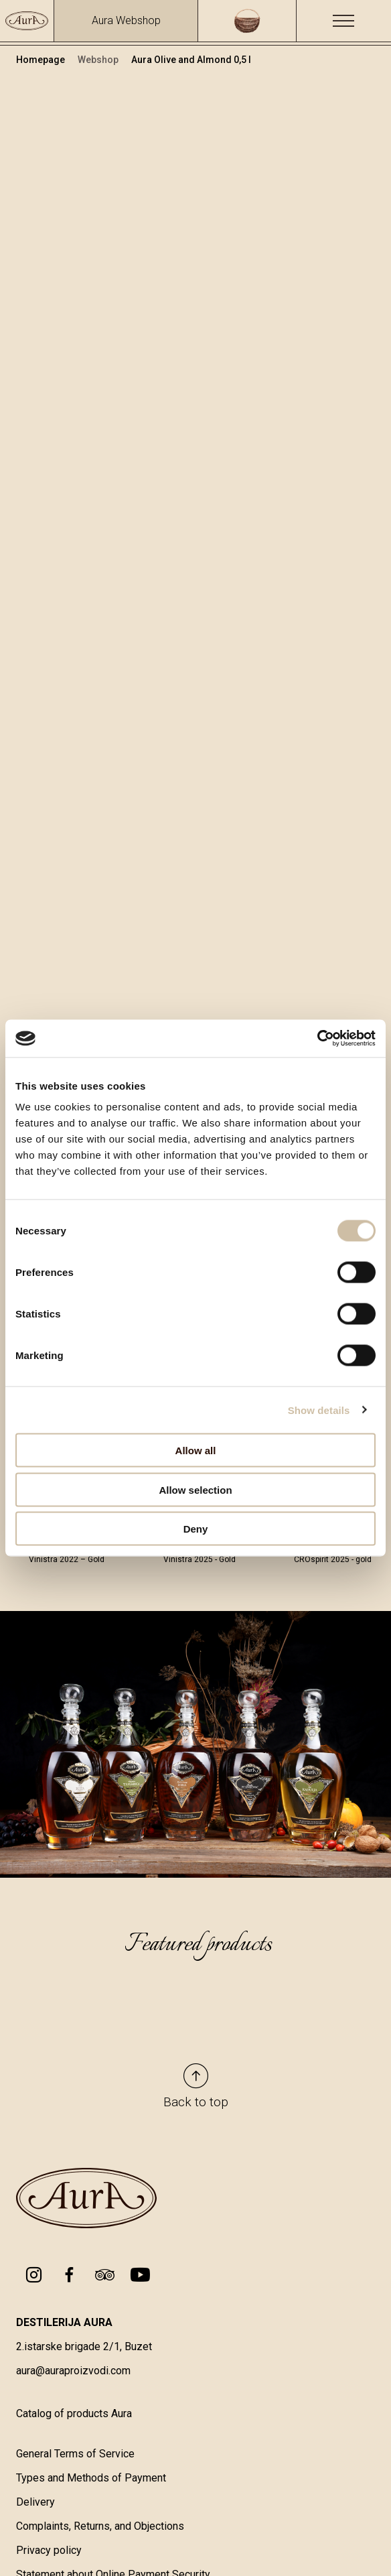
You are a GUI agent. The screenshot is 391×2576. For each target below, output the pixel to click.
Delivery (35, 2502)
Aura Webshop (126, 20)
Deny (195, 1529)
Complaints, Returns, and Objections (100, 2526)
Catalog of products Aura (74, 2413)
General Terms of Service (75, 2453)
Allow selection (195, 1489)
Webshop (99, 59)
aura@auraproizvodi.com (73, 2370)
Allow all (195, 1450)
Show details (319, 1409)
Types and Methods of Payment (91, 2477)
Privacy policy (49, 2550)
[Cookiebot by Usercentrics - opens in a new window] (317, 1038)
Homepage (41, 59)
